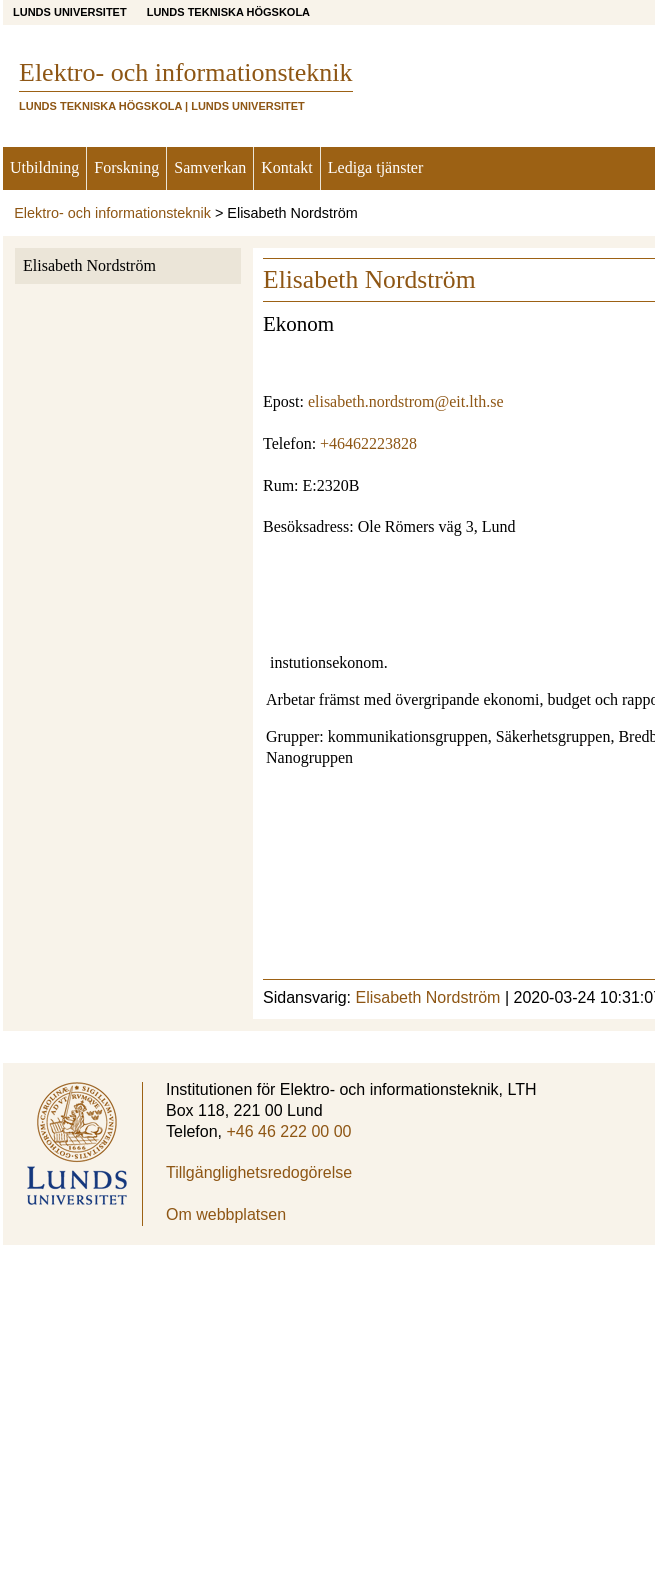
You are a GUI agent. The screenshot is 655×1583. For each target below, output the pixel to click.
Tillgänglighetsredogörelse (259, 1172)
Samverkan (210, 167)
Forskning (126, 167)
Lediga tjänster (376, 167)
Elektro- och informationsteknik (112, 213)
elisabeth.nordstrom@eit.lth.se (406, 401)
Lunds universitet (70, 12)
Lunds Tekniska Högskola (228, 12)
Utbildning (44, 167)
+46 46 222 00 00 (288, 1131)
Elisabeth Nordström (89, 265)
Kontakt (287, 167)
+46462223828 (368, 443)
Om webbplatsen (226, 1214)
